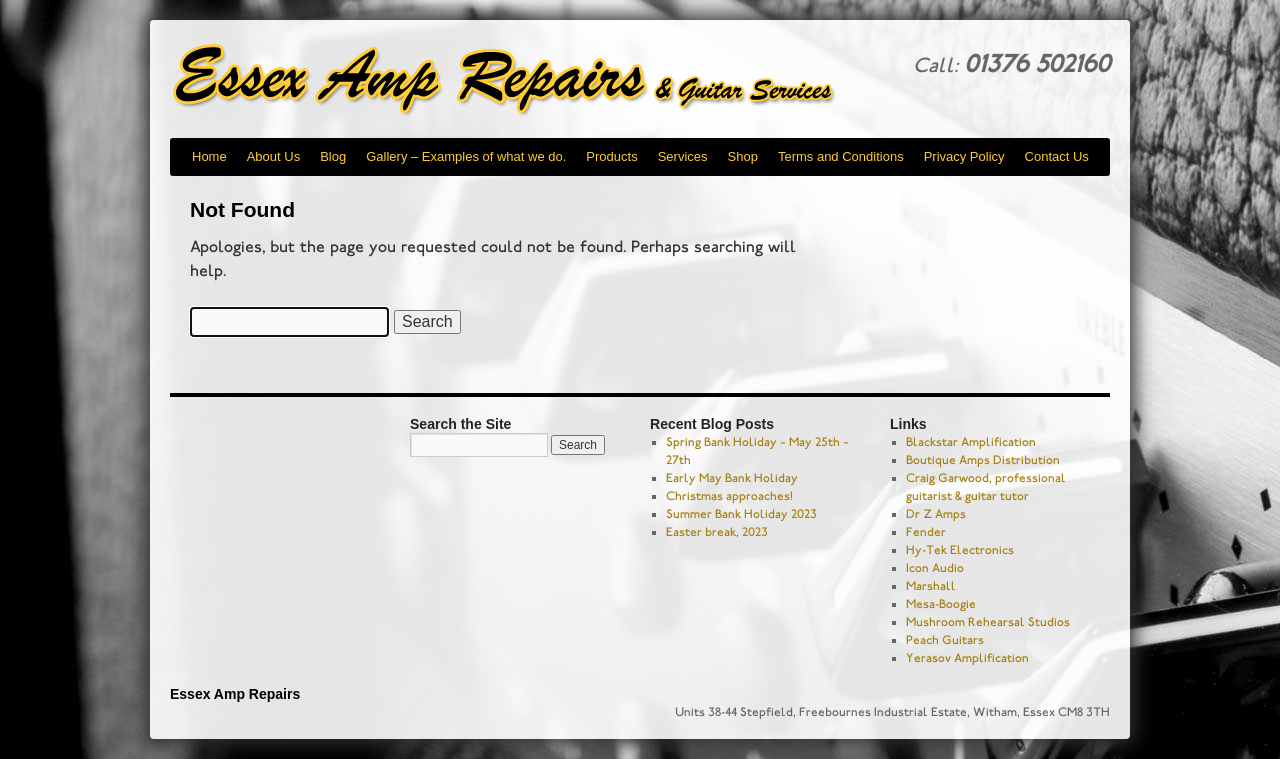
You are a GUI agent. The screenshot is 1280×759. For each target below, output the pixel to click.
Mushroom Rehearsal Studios (988, 622)
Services (683, 156)
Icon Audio (935, 568)
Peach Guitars (945, 640)
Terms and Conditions (841, 156)
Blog (333, 156)
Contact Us (1057, 156)
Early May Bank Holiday (732, 478)
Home (209, 156)
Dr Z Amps (936, 514)
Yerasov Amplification (967, 658)
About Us (273, 156)
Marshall (931, 586)
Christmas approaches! (729, 496)
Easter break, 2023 (717, 532)
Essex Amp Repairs (520, 80)
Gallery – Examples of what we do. (466, 156)
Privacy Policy (964, 156)
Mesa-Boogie (941, 604)
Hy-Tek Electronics (960, 550)
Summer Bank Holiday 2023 (741, 514)
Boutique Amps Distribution (983, 460)
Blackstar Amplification (971, 442)
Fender (926, 532)
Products (611, 156)
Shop (743, 156)
